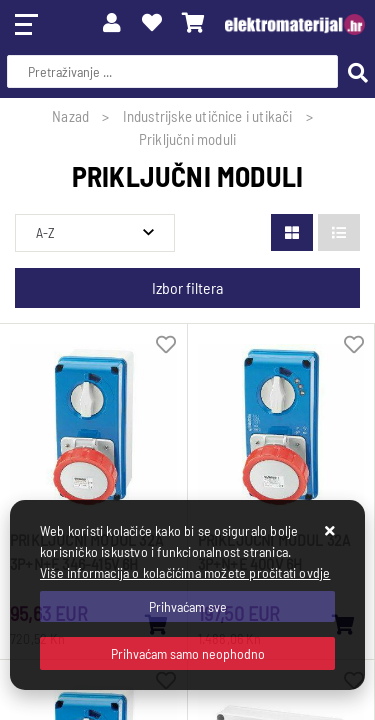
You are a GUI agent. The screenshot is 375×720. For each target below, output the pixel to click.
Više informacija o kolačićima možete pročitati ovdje (185, 572)
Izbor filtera (187, 287)
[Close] (187, 606)
